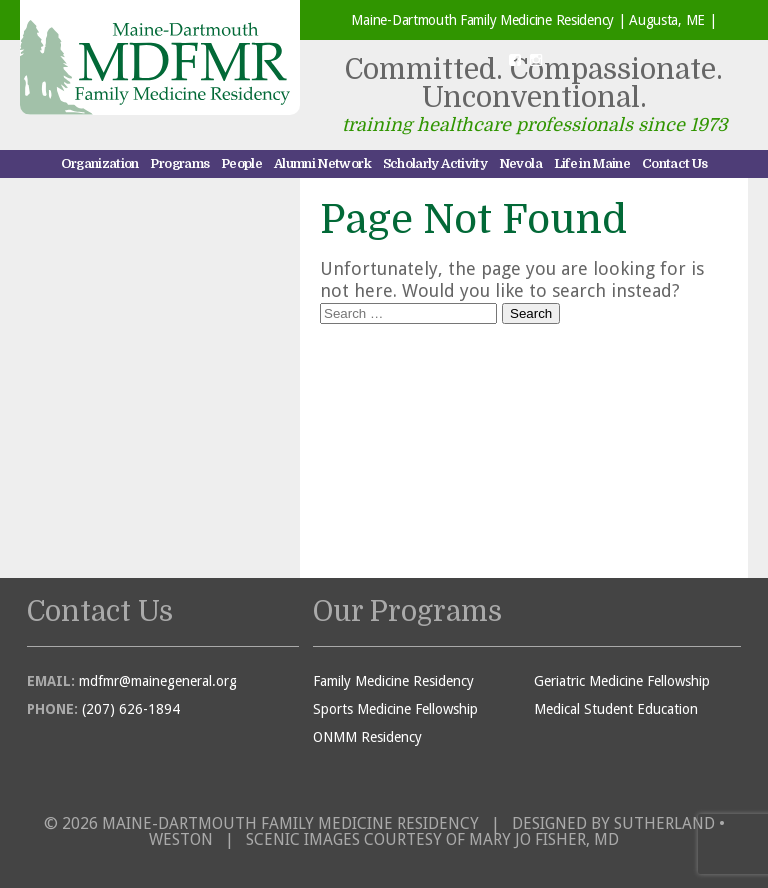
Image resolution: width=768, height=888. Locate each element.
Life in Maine (592, 163)
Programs (179, 163)
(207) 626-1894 (131, 709)
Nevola (520, 163)
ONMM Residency (367, 737)
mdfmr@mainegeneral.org (158, 681)
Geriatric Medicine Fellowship (622, 681)
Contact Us (675, 163)
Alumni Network (322, 163)
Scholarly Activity (435, 163)
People (241, 163)
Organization (100, 163)
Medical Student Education (616, 709)
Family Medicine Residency (393, 681)
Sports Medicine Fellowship (395, 709)
